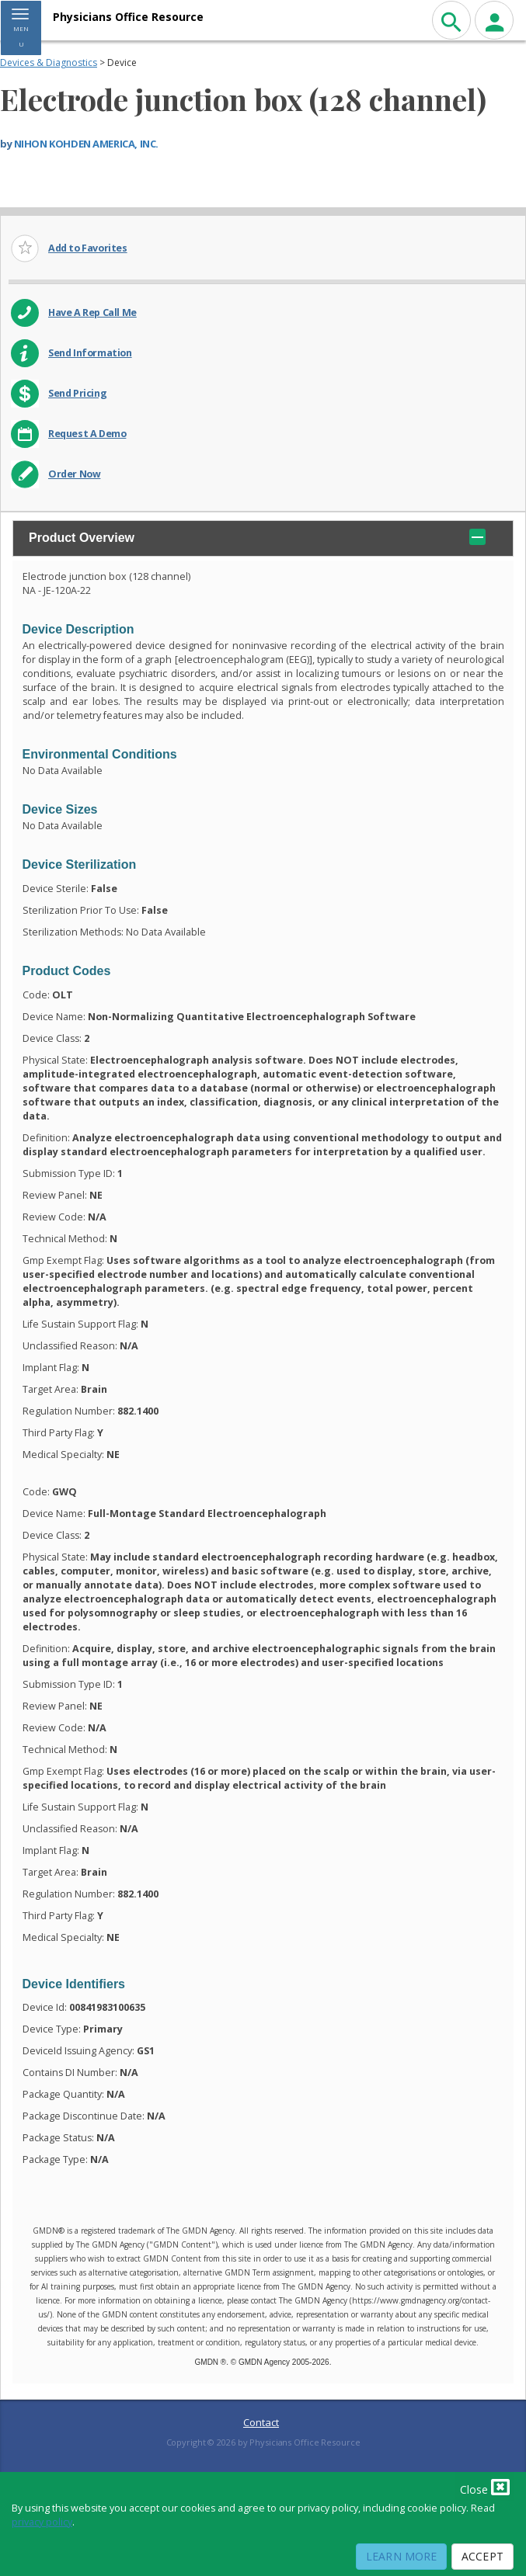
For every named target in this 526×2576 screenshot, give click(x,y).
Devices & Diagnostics (48, 62)
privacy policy (42, 2522)
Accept (482, 2556)
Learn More (401, 2556)
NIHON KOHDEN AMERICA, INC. (86, 144)
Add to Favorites (87, 248)
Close (485, 2487)
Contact (261, 2422)
